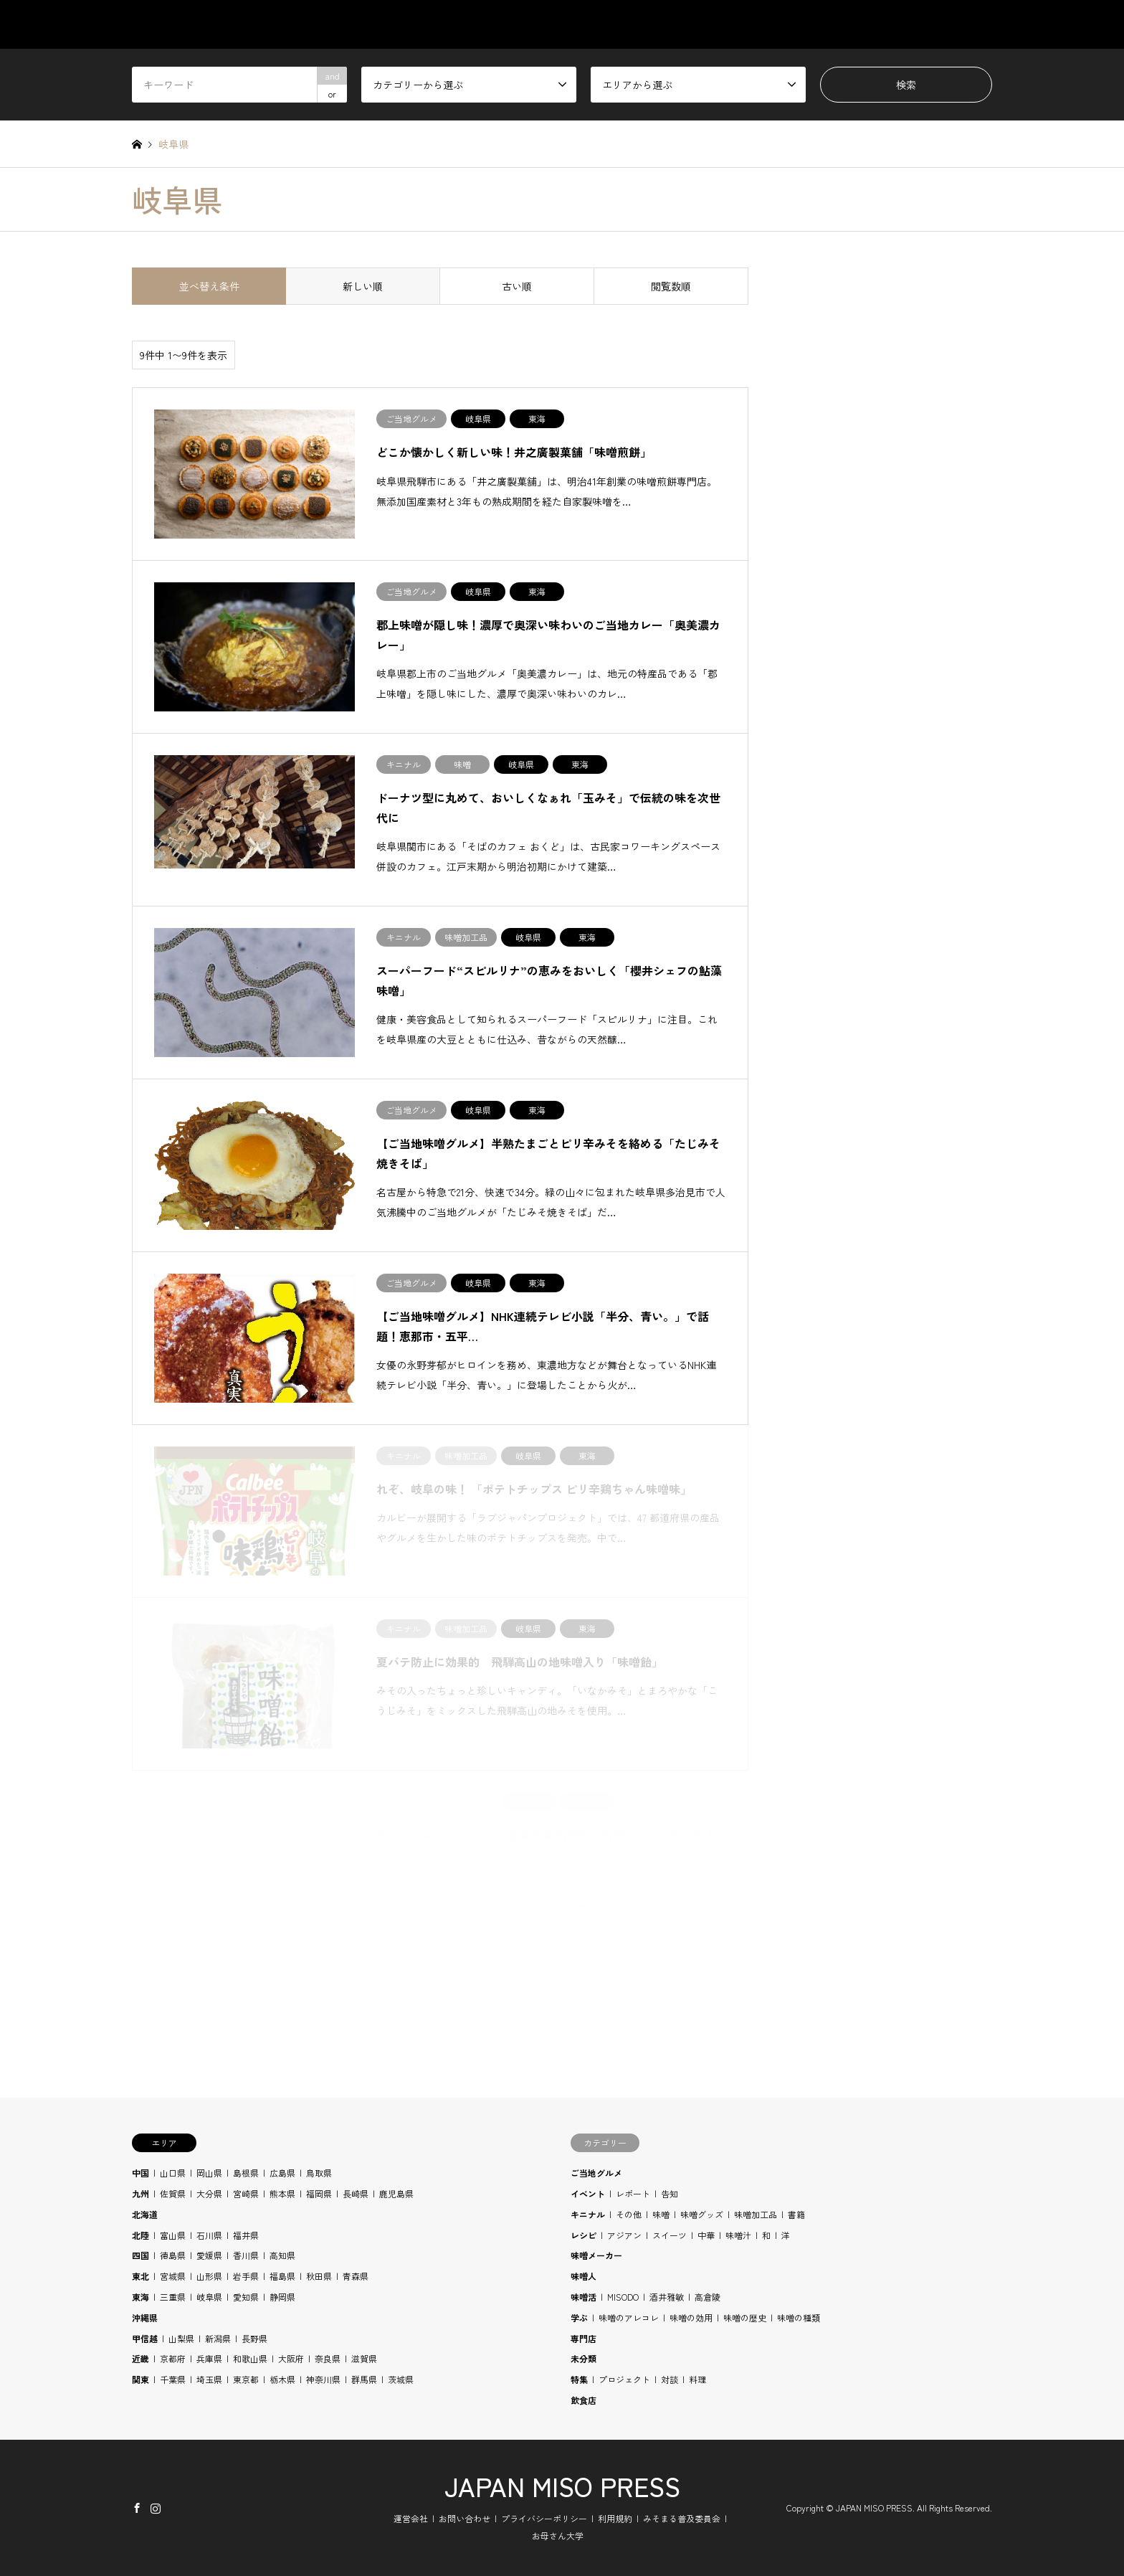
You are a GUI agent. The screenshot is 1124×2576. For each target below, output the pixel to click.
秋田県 (319, 2276)
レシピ (583, 2235)
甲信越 (145, 2338)
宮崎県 (246, 2193)
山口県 (173, 2173)
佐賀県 (173, 2193)
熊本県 (282, 2193)
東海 (140, 2297)
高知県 (282, 2255)
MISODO (623, 2297)
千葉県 (173, 2379)
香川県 (246, 2255)
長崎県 (355, 2193)
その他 (629, 2214)
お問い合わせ (464, 2518)
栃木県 (282, 2379)
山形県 (209, 2276)
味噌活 (583, 2297)
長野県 (254, 2338)
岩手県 (246, 2276)
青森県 (355, 2276)
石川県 (209, 2235)
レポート (633, 2193)
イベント (588, 2193)
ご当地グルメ (596, 2173)
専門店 (583, 2338)
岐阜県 (209, 2297)
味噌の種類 (798, 2317)
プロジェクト (624, 2379)
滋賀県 (364, 2358)
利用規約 (615, 2518)
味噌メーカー (596, 2255)
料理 (697, 2379)
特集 (579, 2379)
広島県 (282, 2173)
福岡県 (319, 2193)
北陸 (140, 2235)
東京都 (246, 2379)
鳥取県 (319, 2173)
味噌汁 (738, 2235)
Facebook (137, 2507)
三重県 (173, 2297)
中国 (140, 2173)
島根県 (246, 2173)
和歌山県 (250, 2358)
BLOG (911, 24)
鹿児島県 (396, 2193)
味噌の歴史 (744, 2317)
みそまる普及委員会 (681, 2518)
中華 (706, 2235)
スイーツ (669, 2235)
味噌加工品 (755, 2214)
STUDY (769, 24)
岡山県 (209, 2173)
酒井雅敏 (666, 2297)
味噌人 (583, 2276)
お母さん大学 (558, 2535)
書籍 (796, 2214)
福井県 (246, 2235)
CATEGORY (620, 24)
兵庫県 (209, 2358)
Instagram (156, 2507)
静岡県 (282, 2297)
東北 (140, 2276)
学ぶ (579, 2317)
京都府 (173, 2358)
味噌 (661, 2214)
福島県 (282, 2276)
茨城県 (401, 2379)
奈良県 (327, 2358)
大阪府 (291, 2358)
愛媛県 (209, 2255)
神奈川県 (323, 2379)
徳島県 (173, 2255)
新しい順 (363, 286)
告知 (669, 2193)
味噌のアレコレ (629, 2317)
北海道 (145, 2214)
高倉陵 (707, 2297)
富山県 (173, 2235)
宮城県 (173, 2276)
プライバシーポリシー (544, 2518)
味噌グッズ (701, 2214)
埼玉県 (209, 2379)
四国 (140, 2255)
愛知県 (246, 2297)
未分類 (583, 2358)
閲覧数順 (671, 286)
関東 (140, 2379)
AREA (700, 24)
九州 (140, 2193)
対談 (669, 2379)
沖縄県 (145, 2317)
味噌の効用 (691, 2317)
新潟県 (218, 2338)
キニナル (588, 2214)
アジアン (624, 2235)
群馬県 (364, 2379)
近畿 (140, 2358)
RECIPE (841, 24)
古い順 (517, 286)
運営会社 (411, 2518)
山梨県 (181, 2338)
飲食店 (583, 2400)
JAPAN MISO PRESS (562, 2485)
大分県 (209, 2193)
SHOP (979, 24)
